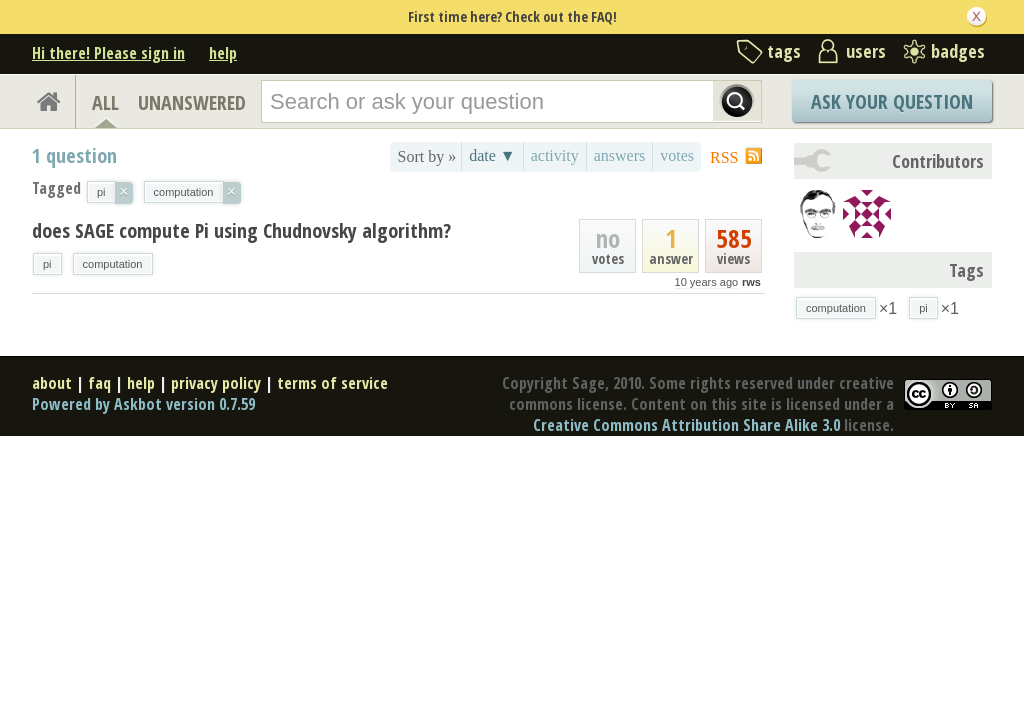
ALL (105, 102)
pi (47, 264)
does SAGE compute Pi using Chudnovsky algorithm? (241, 230)
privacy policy (216, 383)
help (223, 53)
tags (784, 51)
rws (751, 282)
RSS (724, 157)
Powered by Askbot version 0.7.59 (143, 404)
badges (958, 51)
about (52, 383)
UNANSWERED (192, 102)
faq (99, 383)
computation (113, 264)
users (866, 51)
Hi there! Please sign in (108, 53)
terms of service (332, 383)
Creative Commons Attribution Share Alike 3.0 (686, 425)
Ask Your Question (892, 101)
